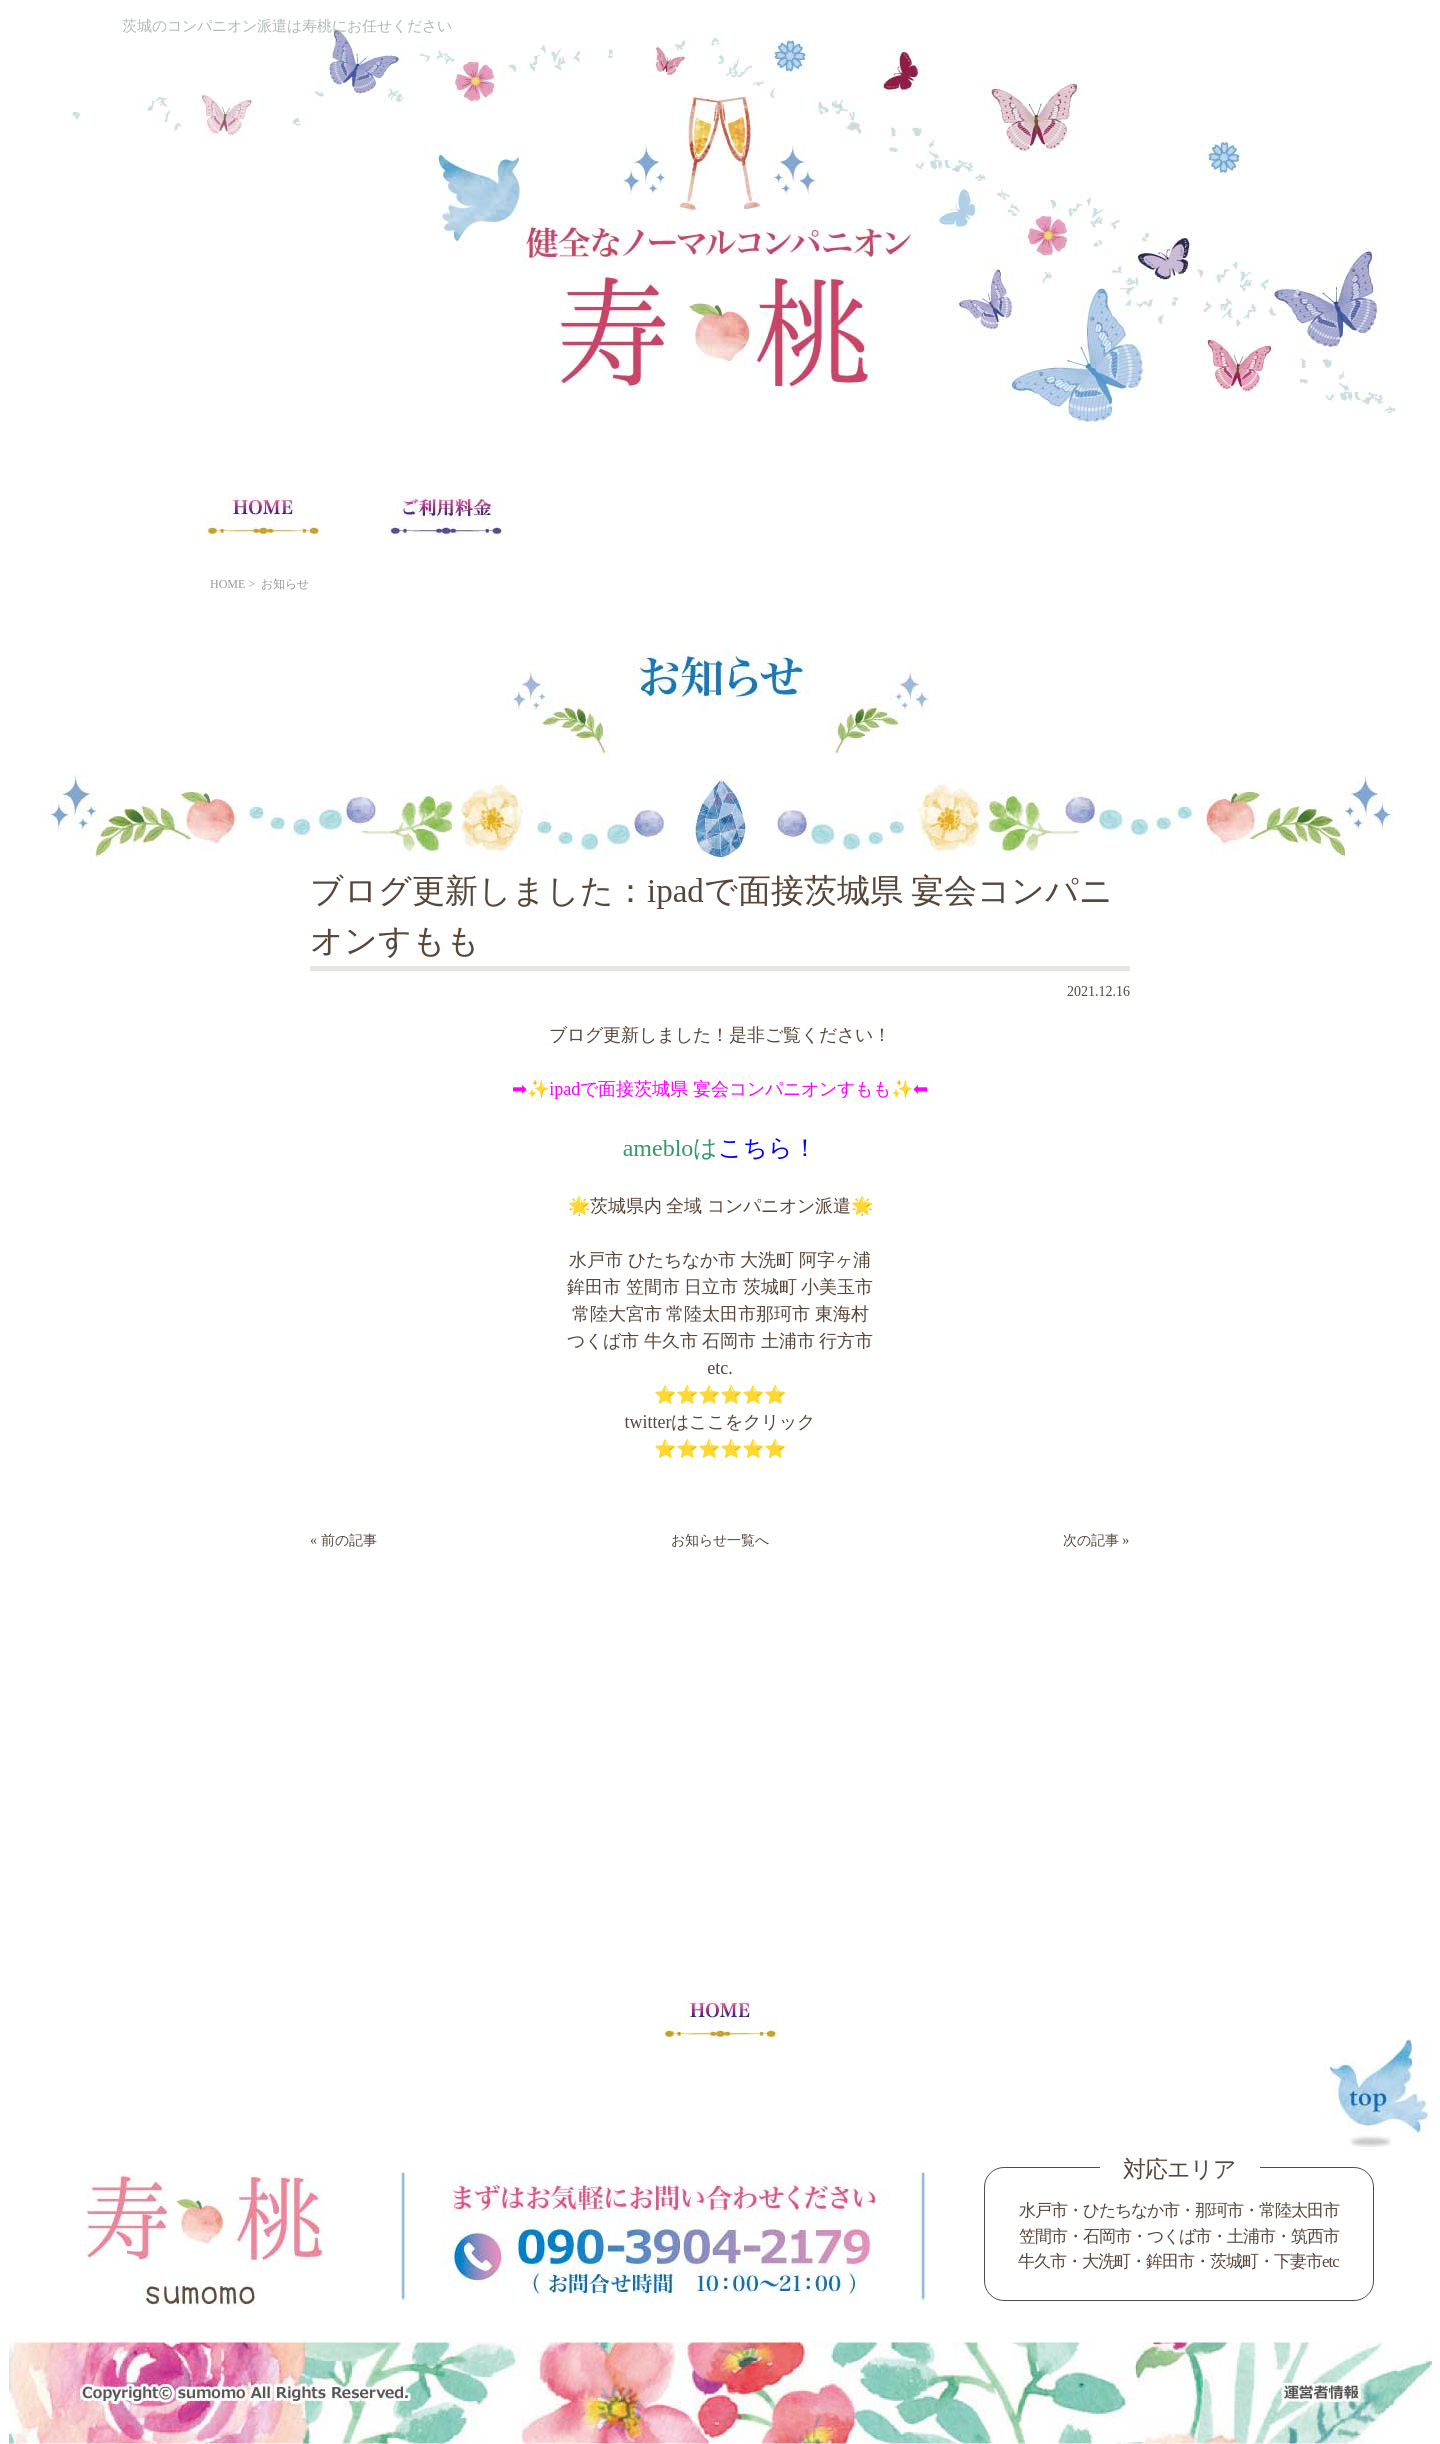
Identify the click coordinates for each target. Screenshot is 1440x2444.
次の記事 (1091, 1540)
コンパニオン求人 (811, 515)
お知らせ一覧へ (720, 1540)
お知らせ (285, 584)
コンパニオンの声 (994, 515)
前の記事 (349, 1540)
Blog (1176, 515)
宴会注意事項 (627, 515)
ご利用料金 (445, 515)
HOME (263, 515)
